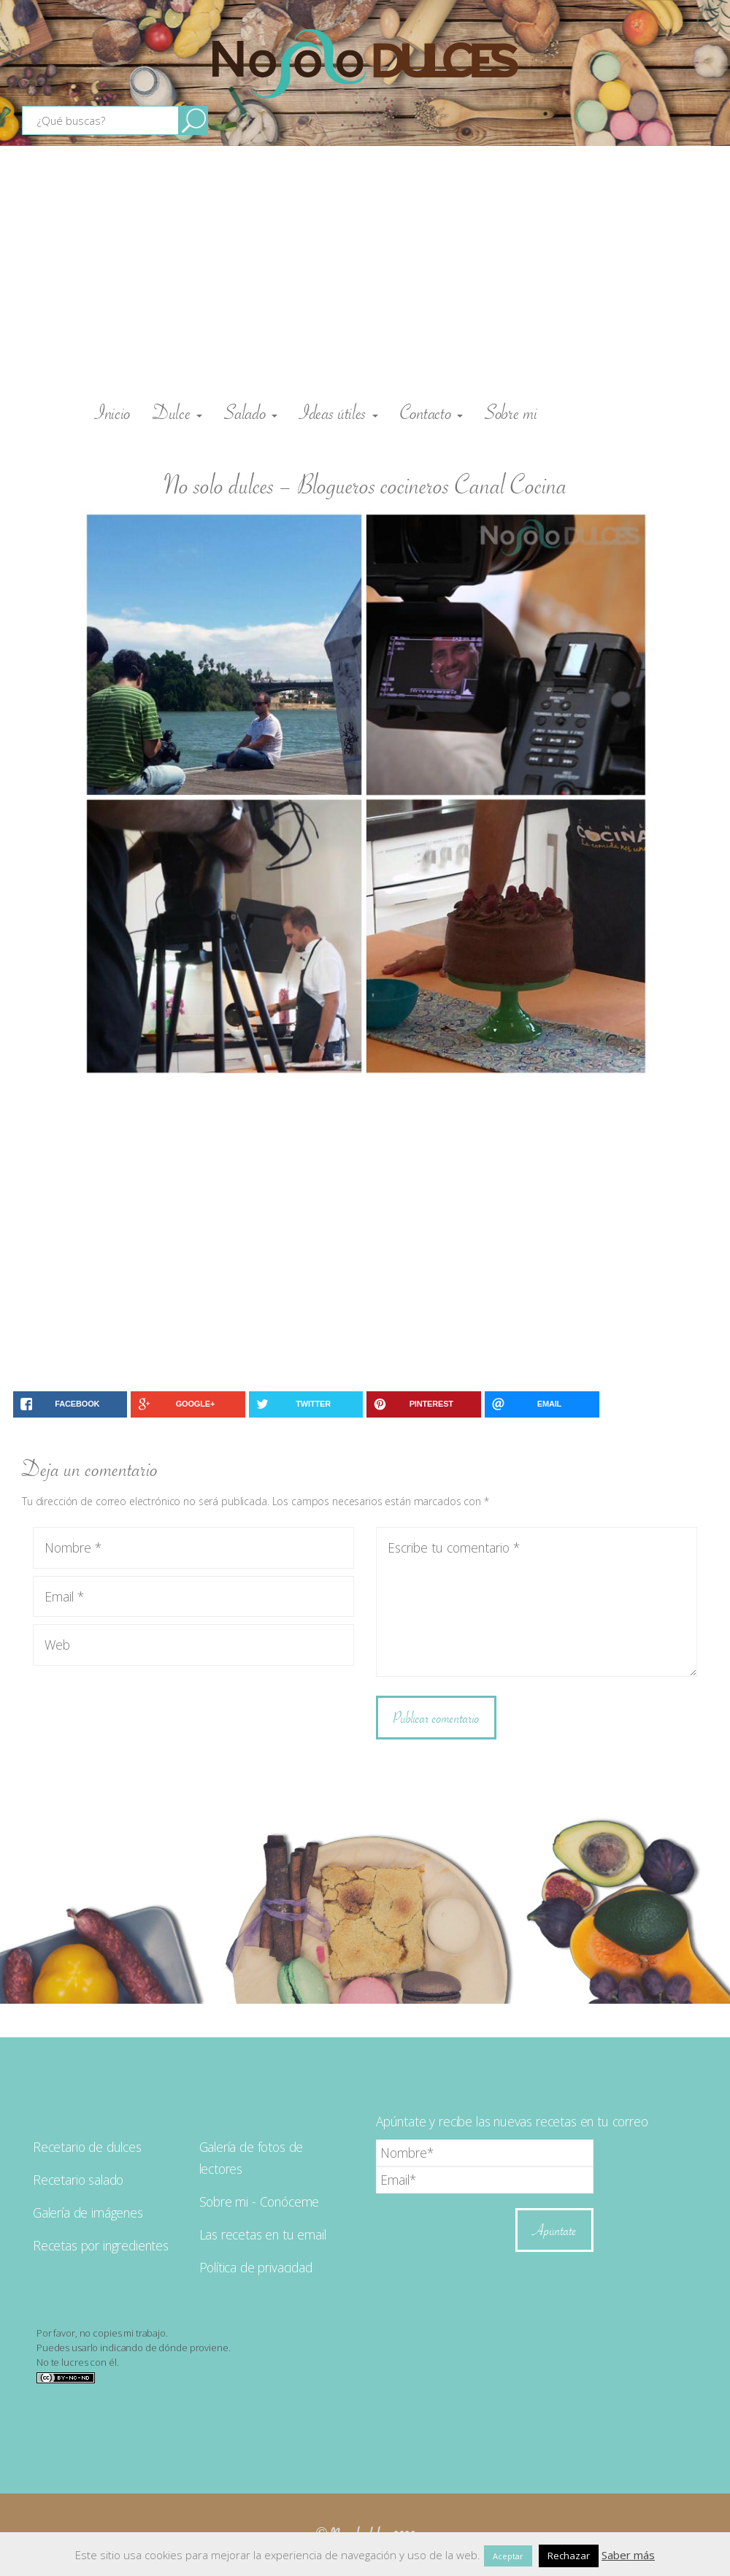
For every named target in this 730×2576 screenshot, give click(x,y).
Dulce (177, 412)
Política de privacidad (255, 2267)
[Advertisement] (365, 270)
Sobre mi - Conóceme (259, 2201)
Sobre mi (511, 412)
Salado (250, 412)
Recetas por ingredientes (101, 2245)
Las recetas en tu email (262, 2234)
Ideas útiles (338, 412)
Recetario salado (78, 2179)
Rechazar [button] (569, 2555)
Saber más (628, 2555)
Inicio (113, 412)
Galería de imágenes (88, 2212)
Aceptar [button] (508, 2555)
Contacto (431, 412)
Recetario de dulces (87, 2147)
